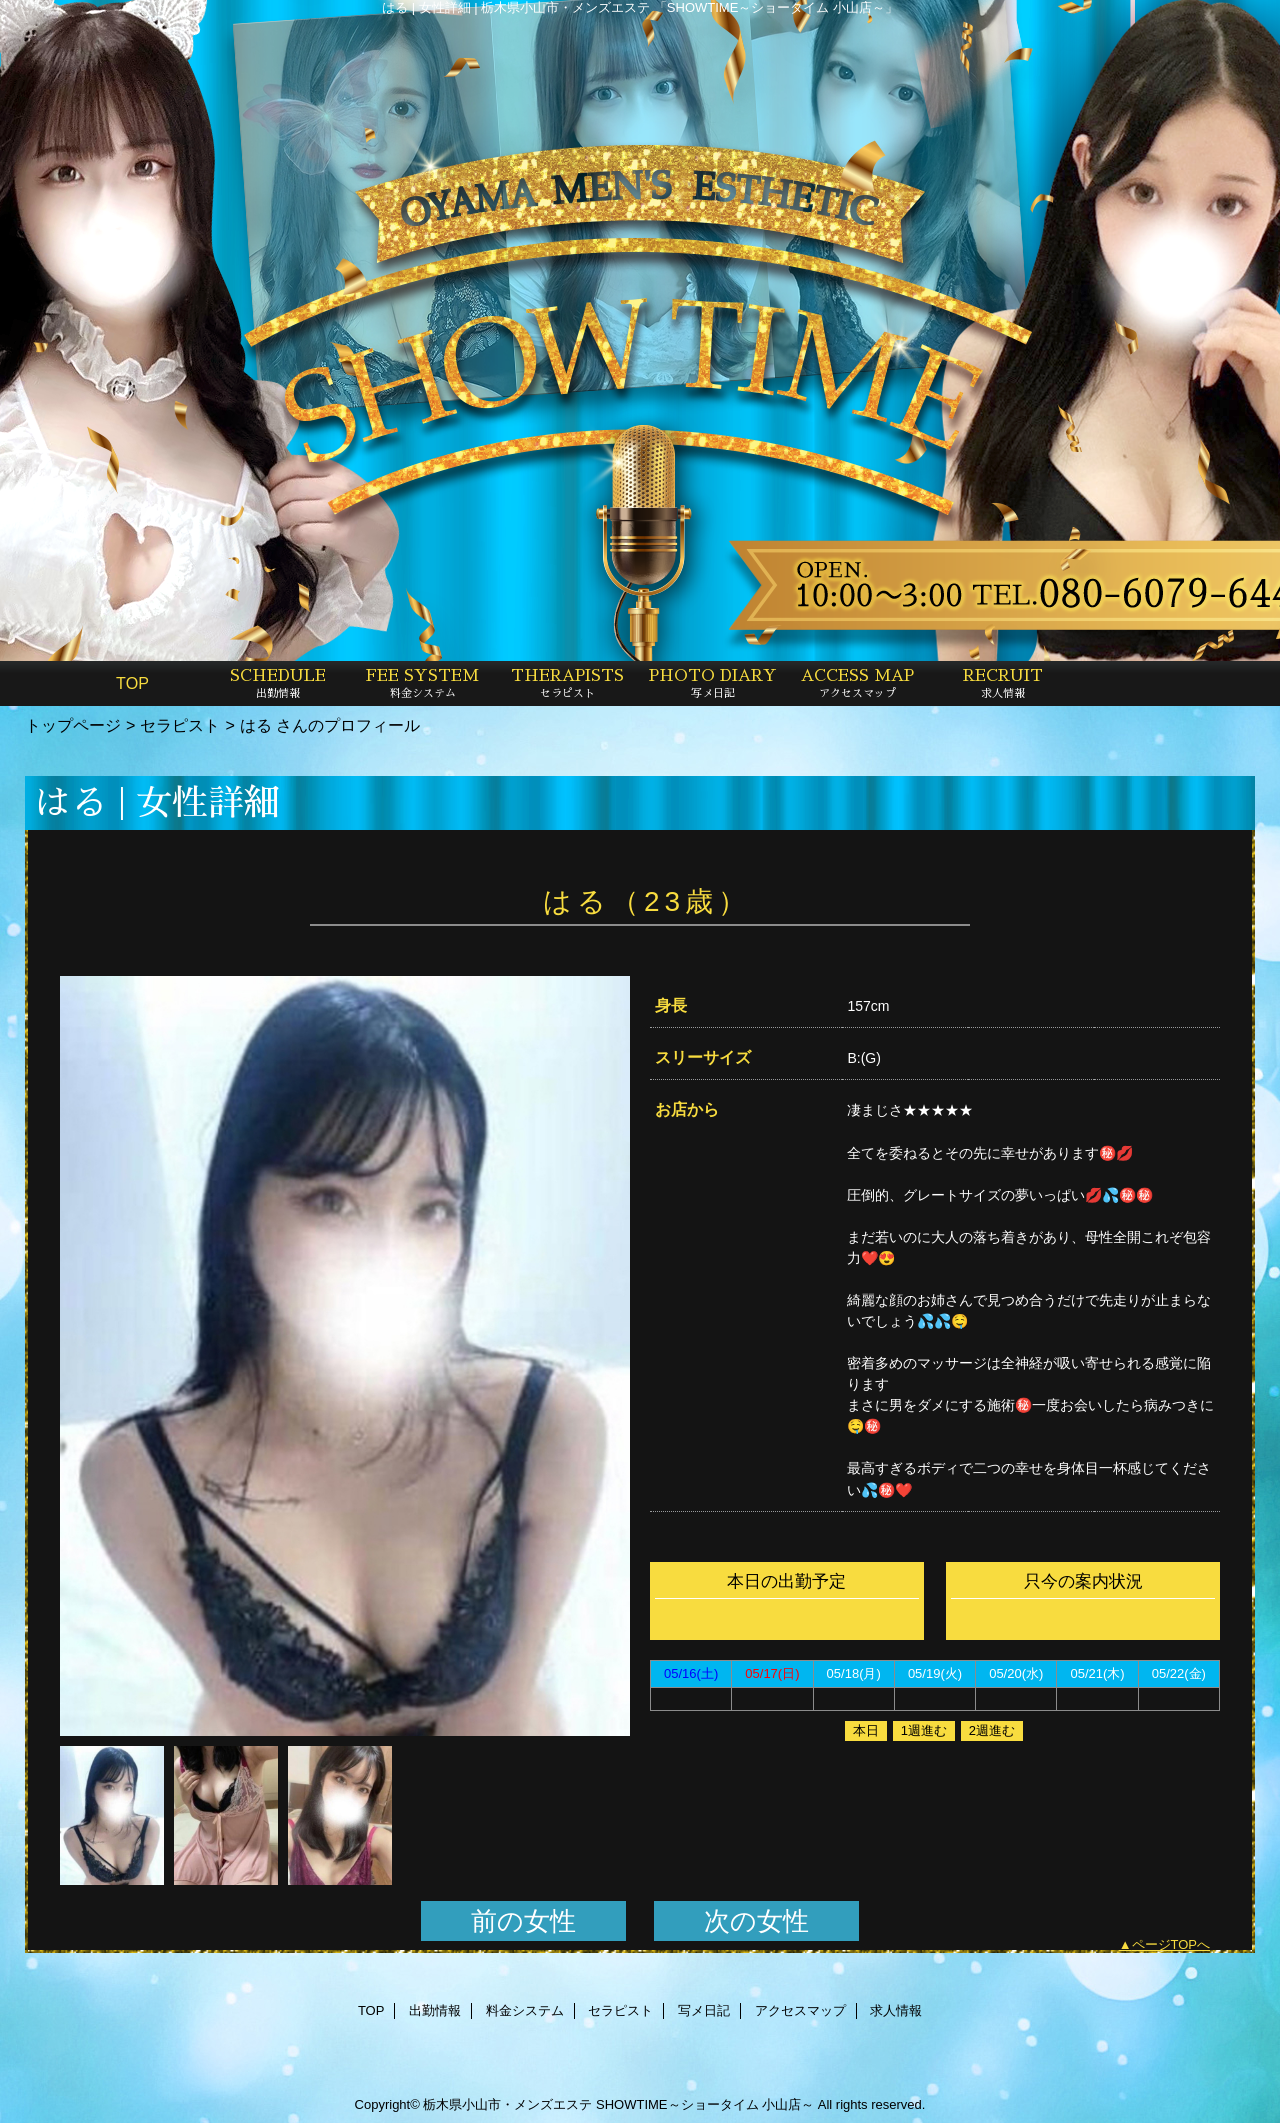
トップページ (73, 725)
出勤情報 (435, 2010)
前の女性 (523, 1921)
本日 (866, 1730)
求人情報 (896, 2010)
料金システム (525, 2010)
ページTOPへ (1171, 1944)
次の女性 (756, 1921)
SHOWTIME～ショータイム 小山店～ (705, 2104)
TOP (132, 683)
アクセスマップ (800, 2010)
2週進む (992, 1730)
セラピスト (180, 725)
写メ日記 (704, 2010)
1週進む (924, 1730)
